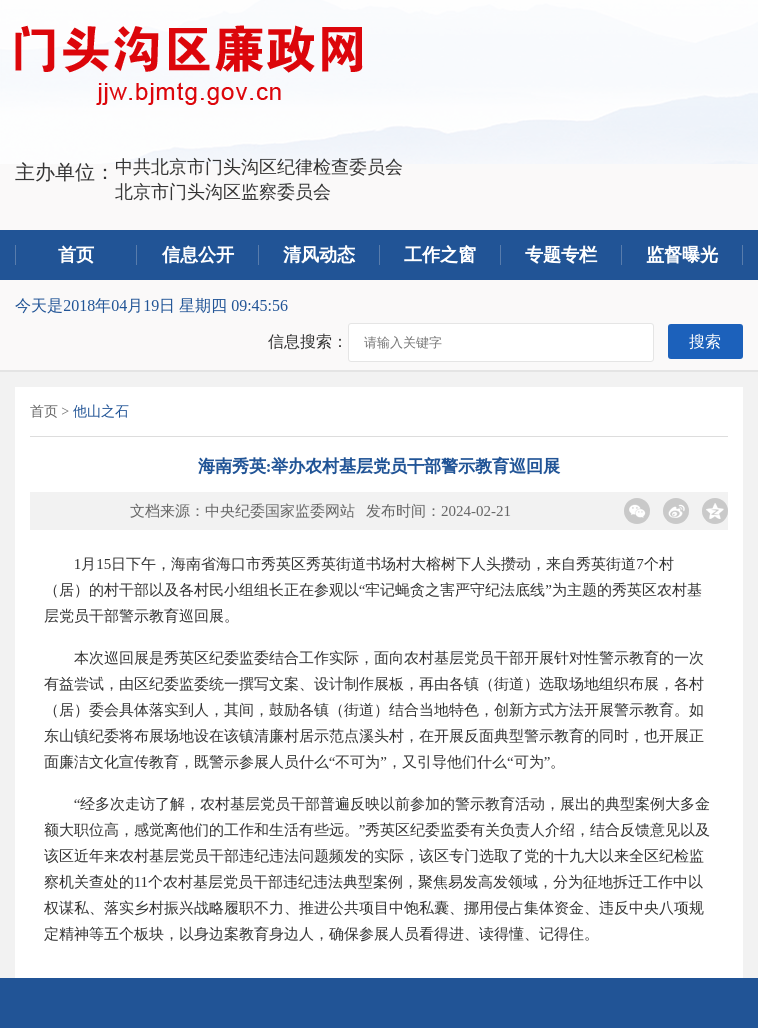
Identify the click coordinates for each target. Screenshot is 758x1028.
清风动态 (319, 255)
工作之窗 (440, 255)
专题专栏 (561, 255)
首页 (76, 255)
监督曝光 (682, 255)
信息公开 (198, 255)
